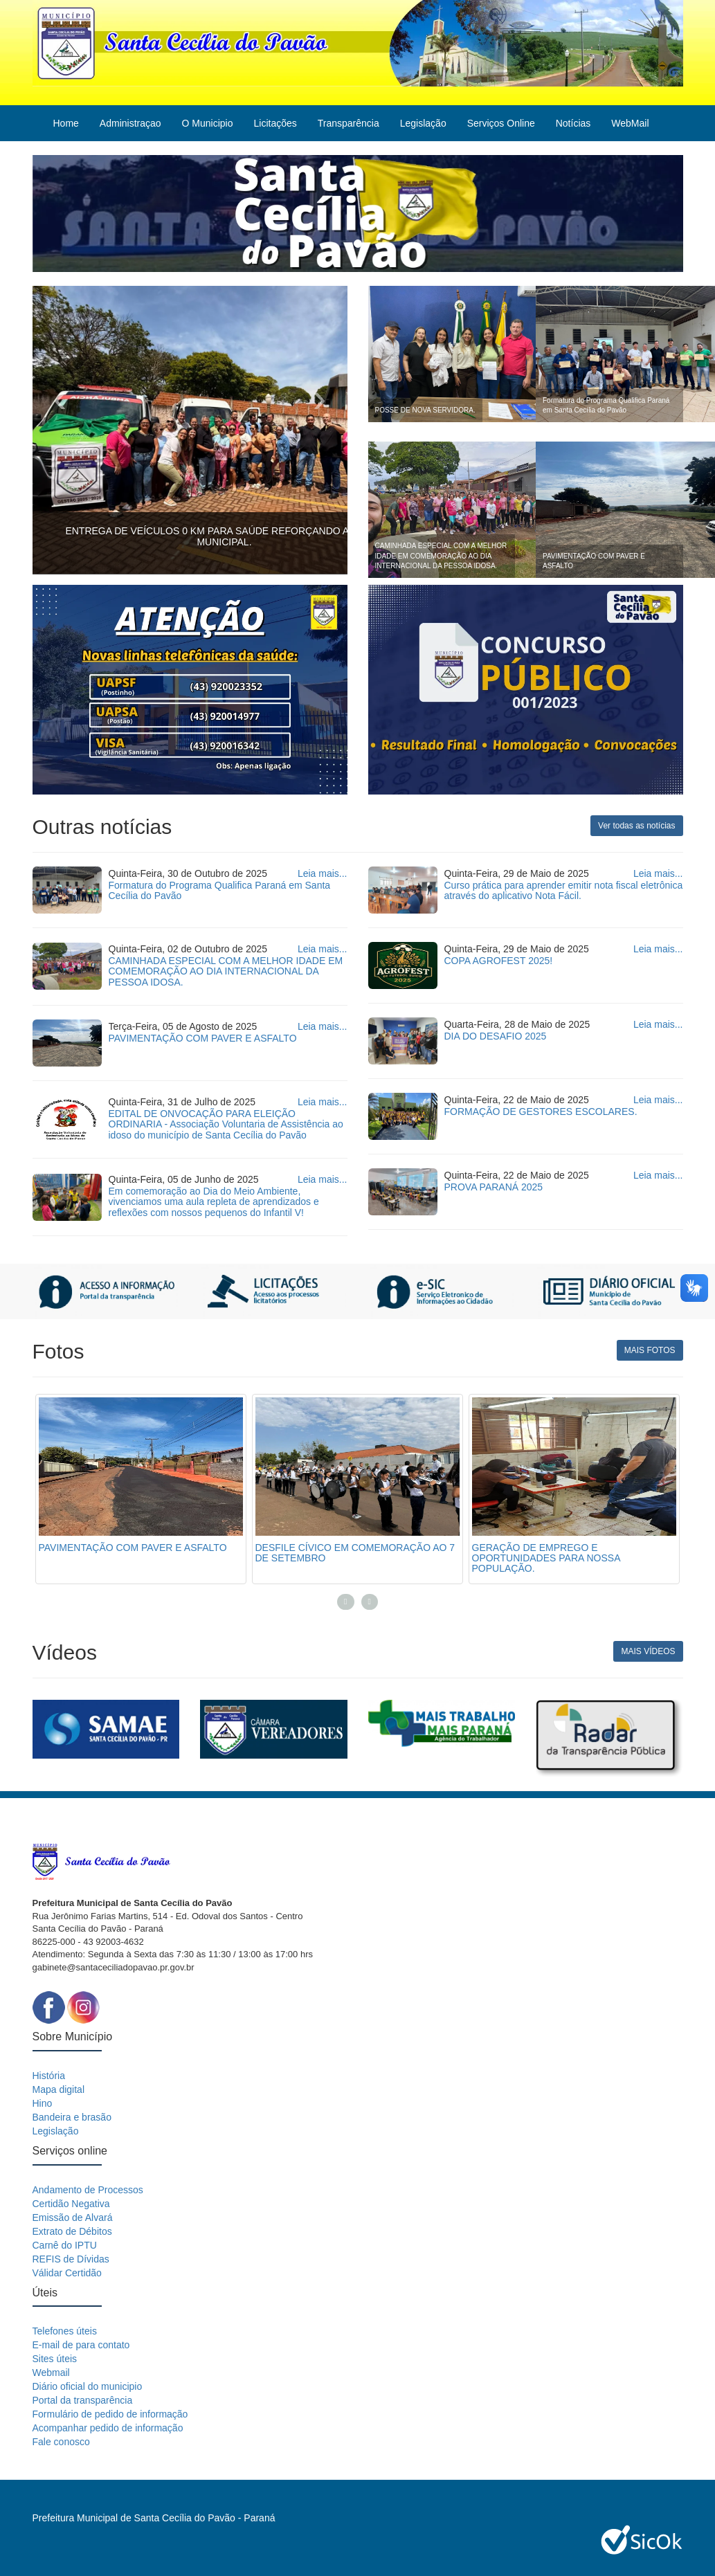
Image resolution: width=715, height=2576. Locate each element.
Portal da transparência (83, 2400)
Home (66, 123)
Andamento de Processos (88, 2189)
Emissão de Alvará (73, 2217)
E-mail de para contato (81, 2344)
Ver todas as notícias (636, 826)
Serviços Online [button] (501, 123)
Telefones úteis (65, 2331)
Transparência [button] (348, 123)
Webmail (51, 2372)
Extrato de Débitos (72, 2231)
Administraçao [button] (130, 123)
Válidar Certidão (67, 2272)
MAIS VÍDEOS (648, 1651)
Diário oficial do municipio (88, 2386)
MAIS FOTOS (650, 1350)
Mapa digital (59, 2089)
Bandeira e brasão (72, 2117)
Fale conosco (61, 2441)
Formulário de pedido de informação (110, 2414)
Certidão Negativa (71, 2203)
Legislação (56, 2131)
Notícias (573, 123)
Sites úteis (55, 2358)
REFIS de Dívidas (71, 2259)
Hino (43, 2103)
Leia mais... (322, 873)
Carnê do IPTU (65, 2245)
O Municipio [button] (207, 123)
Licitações (274, 123)
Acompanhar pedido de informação (108, 2427)
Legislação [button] (423, 123)
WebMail (630, 123)
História (49, 2075)
